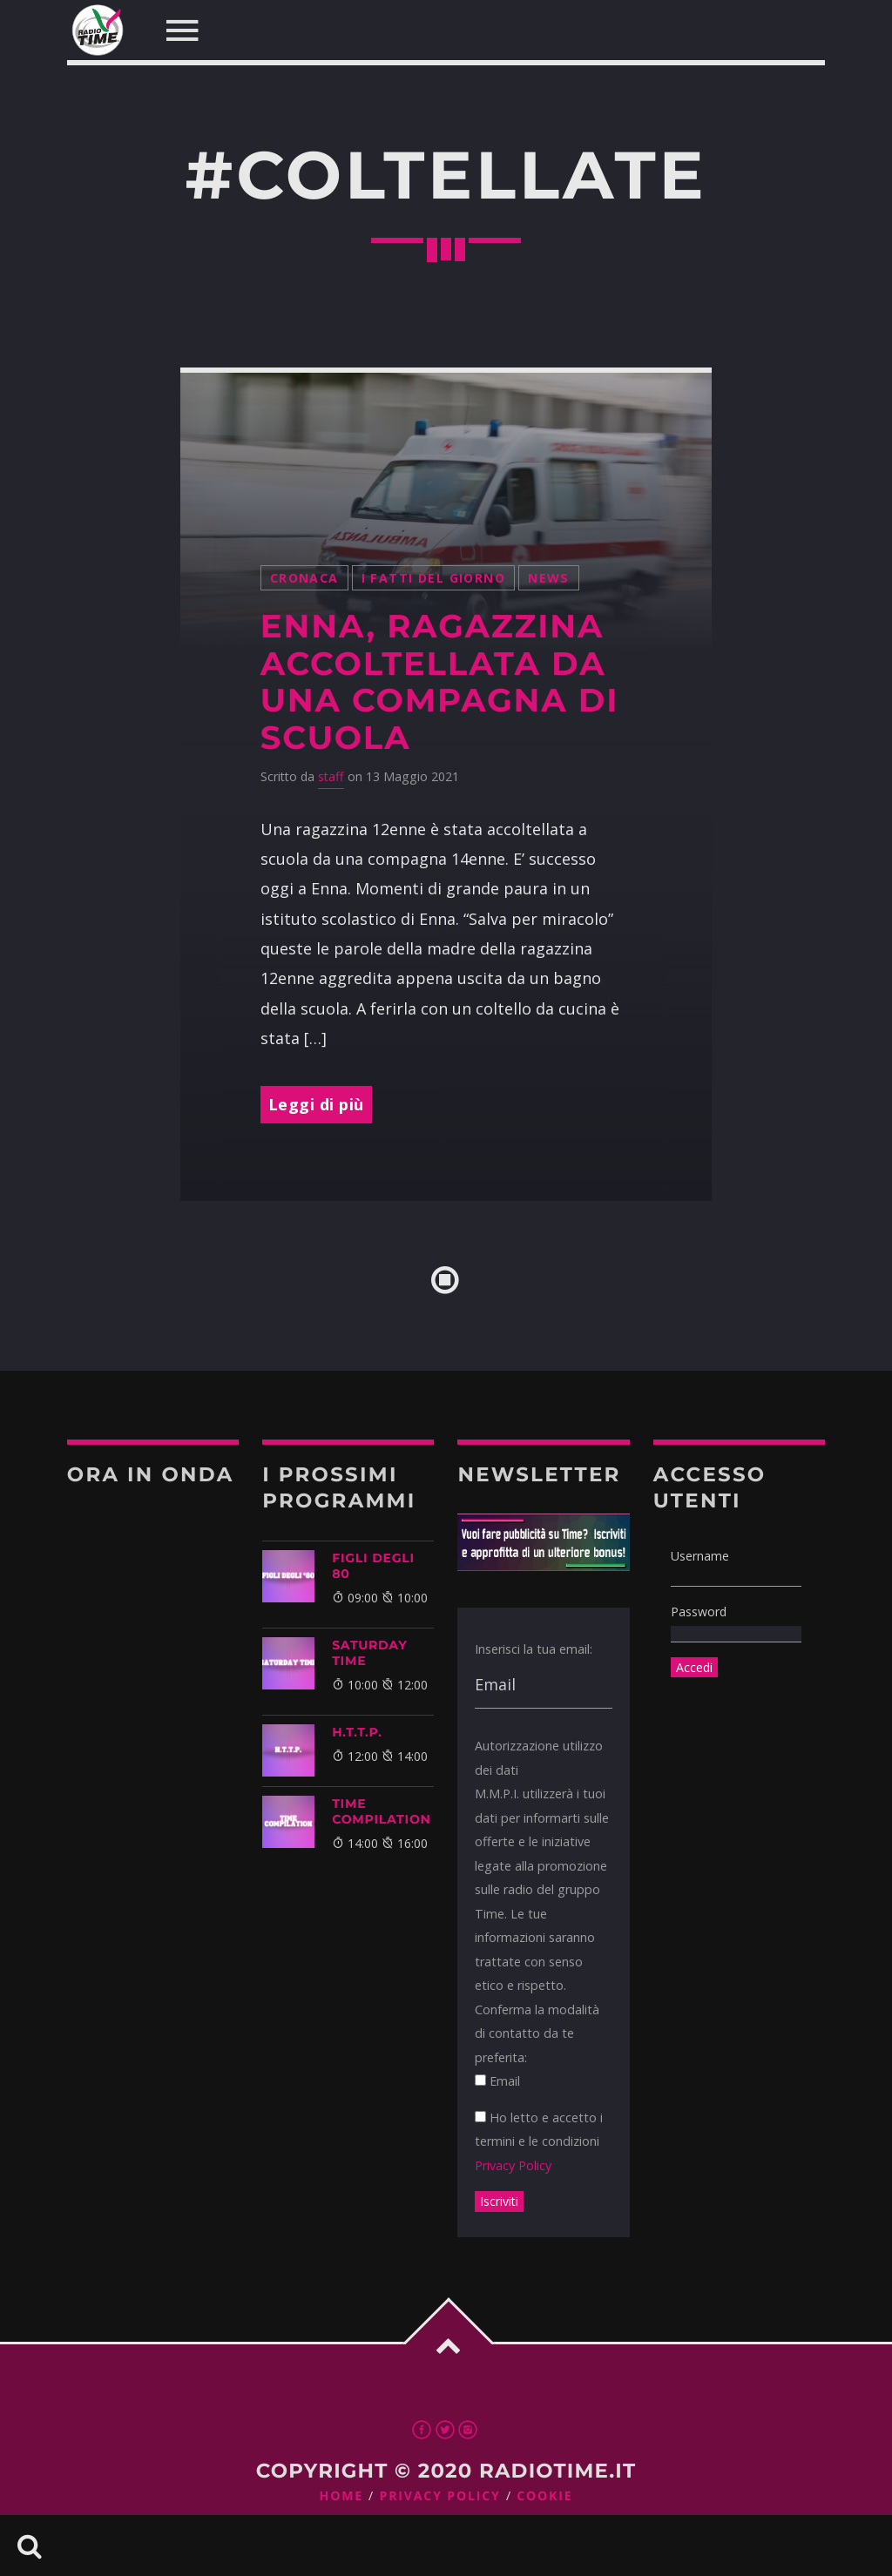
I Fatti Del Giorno (433, 578)
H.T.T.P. (357, 1732)
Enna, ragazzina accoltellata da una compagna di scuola (439, 682)
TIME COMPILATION (381, 1811)
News (549, 578)
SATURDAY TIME (369, 1653)
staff (331, 776)
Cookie (544, 2496)
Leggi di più (316, 1104)
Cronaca (304, 578)
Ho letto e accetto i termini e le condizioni (539, 2141)
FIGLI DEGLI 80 (373, 1565)
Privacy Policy (513, 2165)
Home (342, 2496)
